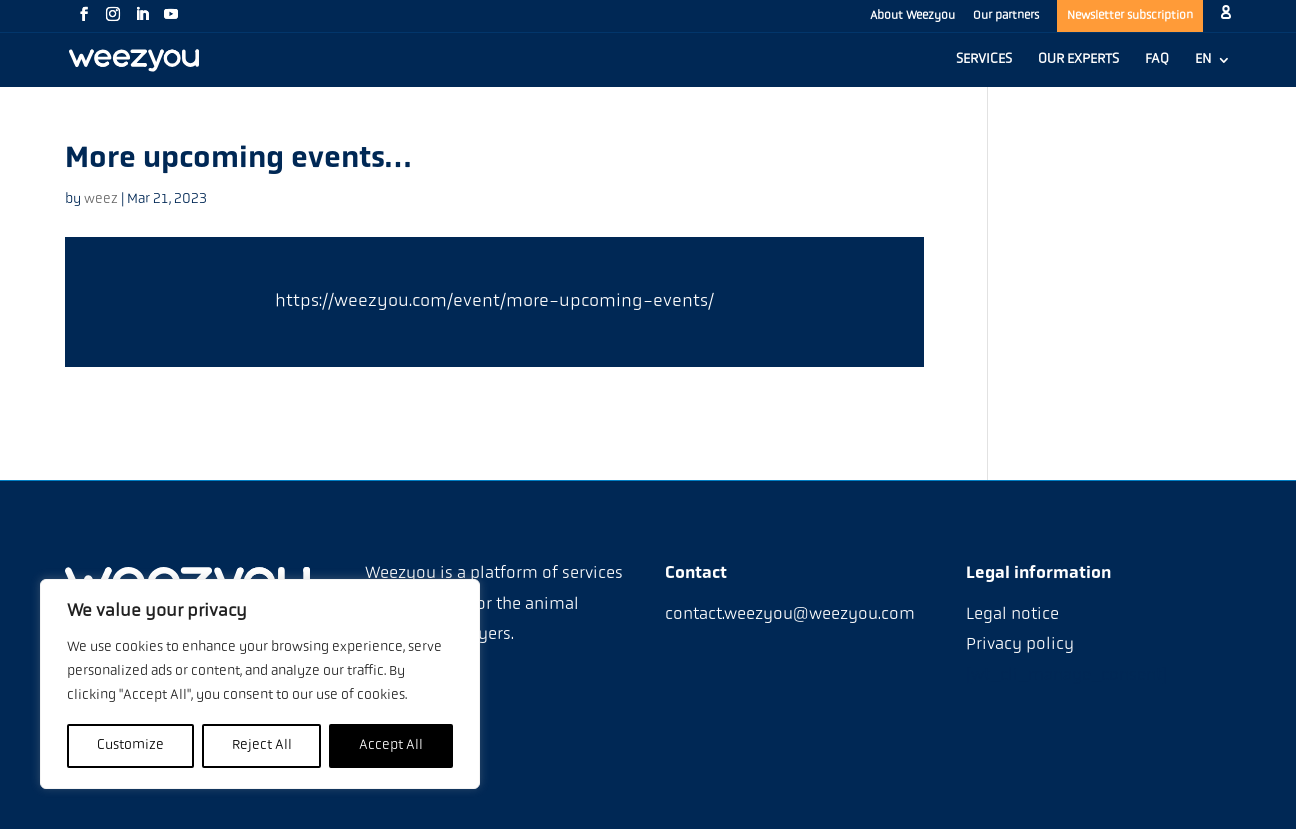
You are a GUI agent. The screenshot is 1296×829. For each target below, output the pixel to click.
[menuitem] (1213, 70)
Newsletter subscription (1130, 16)
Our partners (1006, 16)
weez (101, 199)
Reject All (262, 745)
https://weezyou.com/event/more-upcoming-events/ (494, 301)
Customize (130, 745)
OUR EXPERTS (1078, 60)
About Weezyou (912, 16)
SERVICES (984, 60)
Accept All (391, 745)
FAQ (1157, 60)
